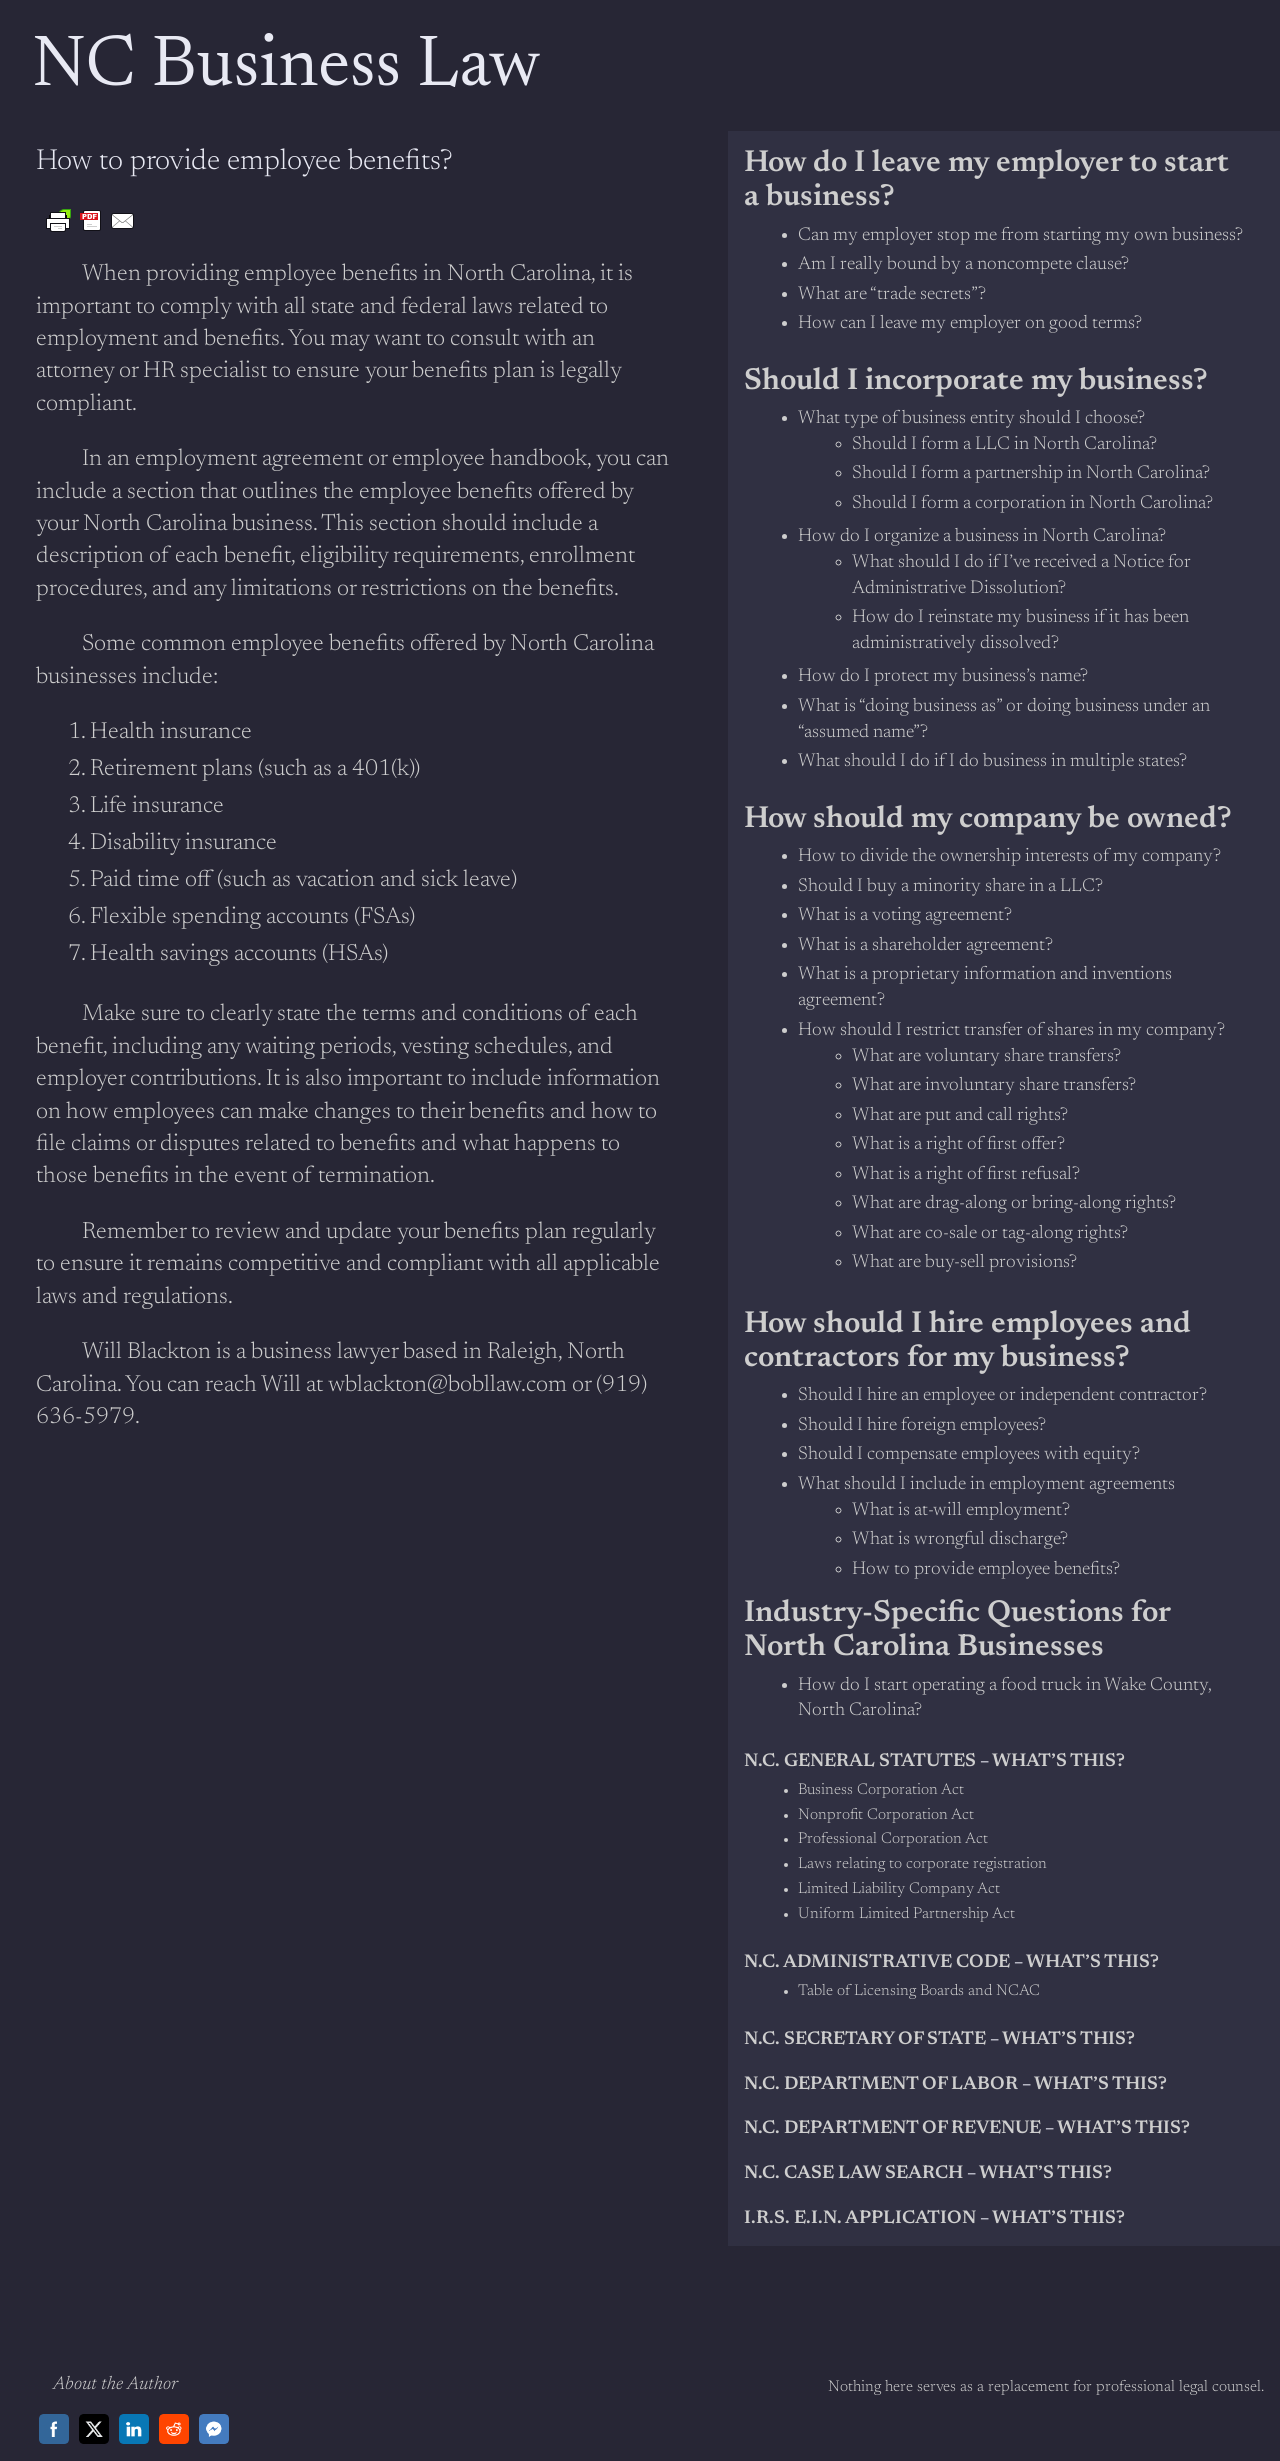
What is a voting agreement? (905, 915)
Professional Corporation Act (893, 1839)
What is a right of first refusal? (966, 1174)
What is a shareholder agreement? (925, 945)
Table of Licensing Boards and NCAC (919, 1991)
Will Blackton (146, 1352)
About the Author (115, 2384)
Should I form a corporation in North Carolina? (1032, 503)
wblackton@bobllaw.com (447, 1385)
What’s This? (1045, 2173)
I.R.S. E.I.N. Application (860, 2218)
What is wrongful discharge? (960, 1539)
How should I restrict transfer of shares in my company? (1011, 1030)
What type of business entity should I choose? (971, 418)
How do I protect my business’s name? (943, 676)
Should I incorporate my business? (976, 382)
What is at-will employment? (961, 1510)
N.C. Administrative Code (877, 1962)
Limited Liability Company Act (899, 1889)
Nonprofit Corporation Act (886, 1815)
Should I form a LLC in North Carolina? (1004, 444)
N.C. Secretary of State (865, 2039)
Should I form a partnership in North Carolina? (1031, 473)
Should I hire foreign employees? (922, 1425)
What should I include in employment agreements (986, 1484)
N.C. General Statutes (860, 1761)
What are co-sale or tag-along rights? (990, 1233)
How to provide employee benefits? (986, 1569)
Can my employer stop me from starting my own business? (1020, 235)
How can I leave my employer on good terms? (970, 323)
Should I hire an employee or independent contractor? (1002, 1395)
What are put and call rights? (960, 1115)
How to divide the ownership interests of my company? (1009, 856)
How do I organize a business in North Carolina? (982, 536)
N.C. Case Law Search (853, 2173)
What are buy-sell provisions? (964, 1262)
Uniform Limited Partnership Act (906, 1914)
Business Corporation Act (881, 1790)
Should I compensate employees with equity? (969, 1454)
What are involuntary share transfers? (994, 1085)
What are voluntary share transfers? (986, 1056)
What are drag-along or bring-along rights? (1014, 1203)
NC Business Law (286, 68)
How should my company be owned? (988, 820)
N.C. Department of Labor (881, 2084)
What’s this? (1092, 1962)
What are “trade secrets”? (892, 294)
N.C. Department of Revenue (892, 2128)
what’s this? (1058, 1761)
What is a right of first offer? (958, 1144)
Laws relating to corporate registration (922, 1864)
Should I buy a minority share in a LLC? (950, 886)
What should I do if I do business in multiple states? (992, 761)
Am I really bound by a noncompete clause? (963, 264)
